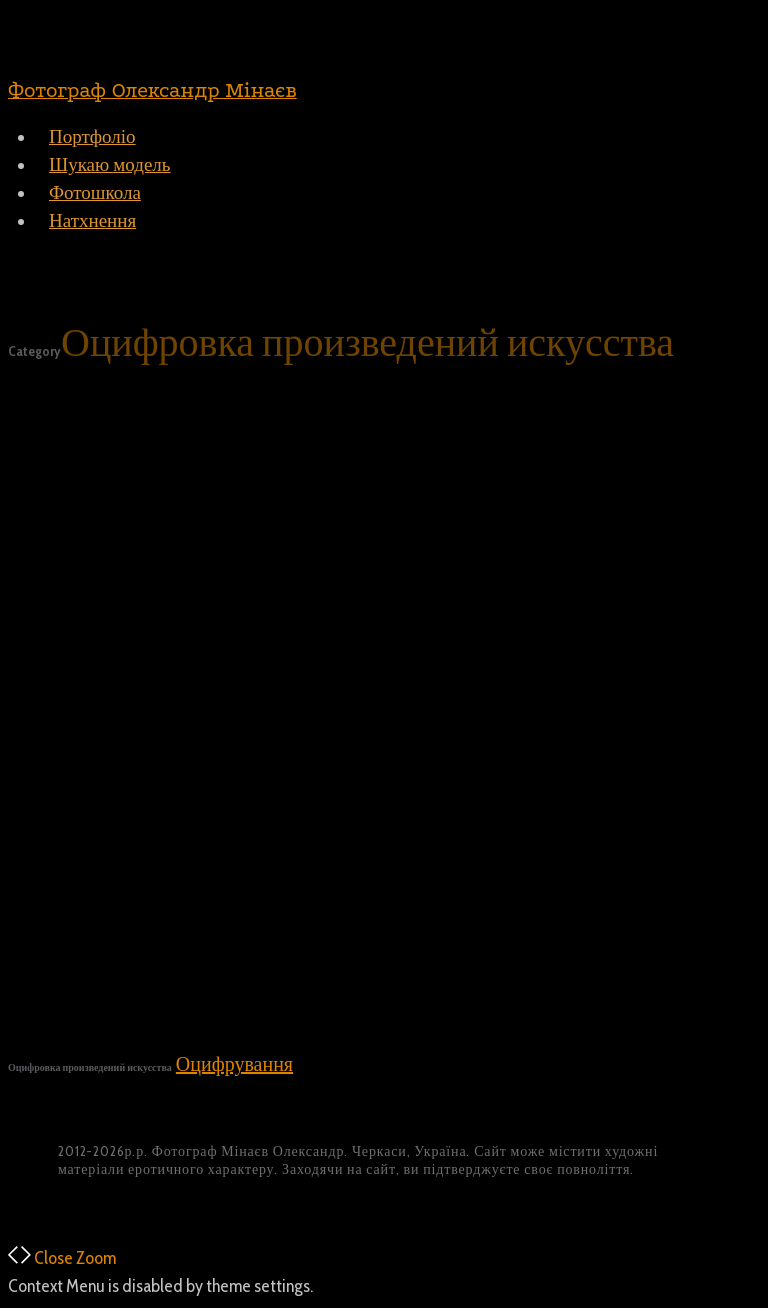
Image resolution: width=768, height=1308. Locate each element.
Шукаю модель (109, 164)
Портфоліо (92, 136)
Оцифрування (234, 1064)
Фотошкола (95, 192)
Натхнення (92, 220)
